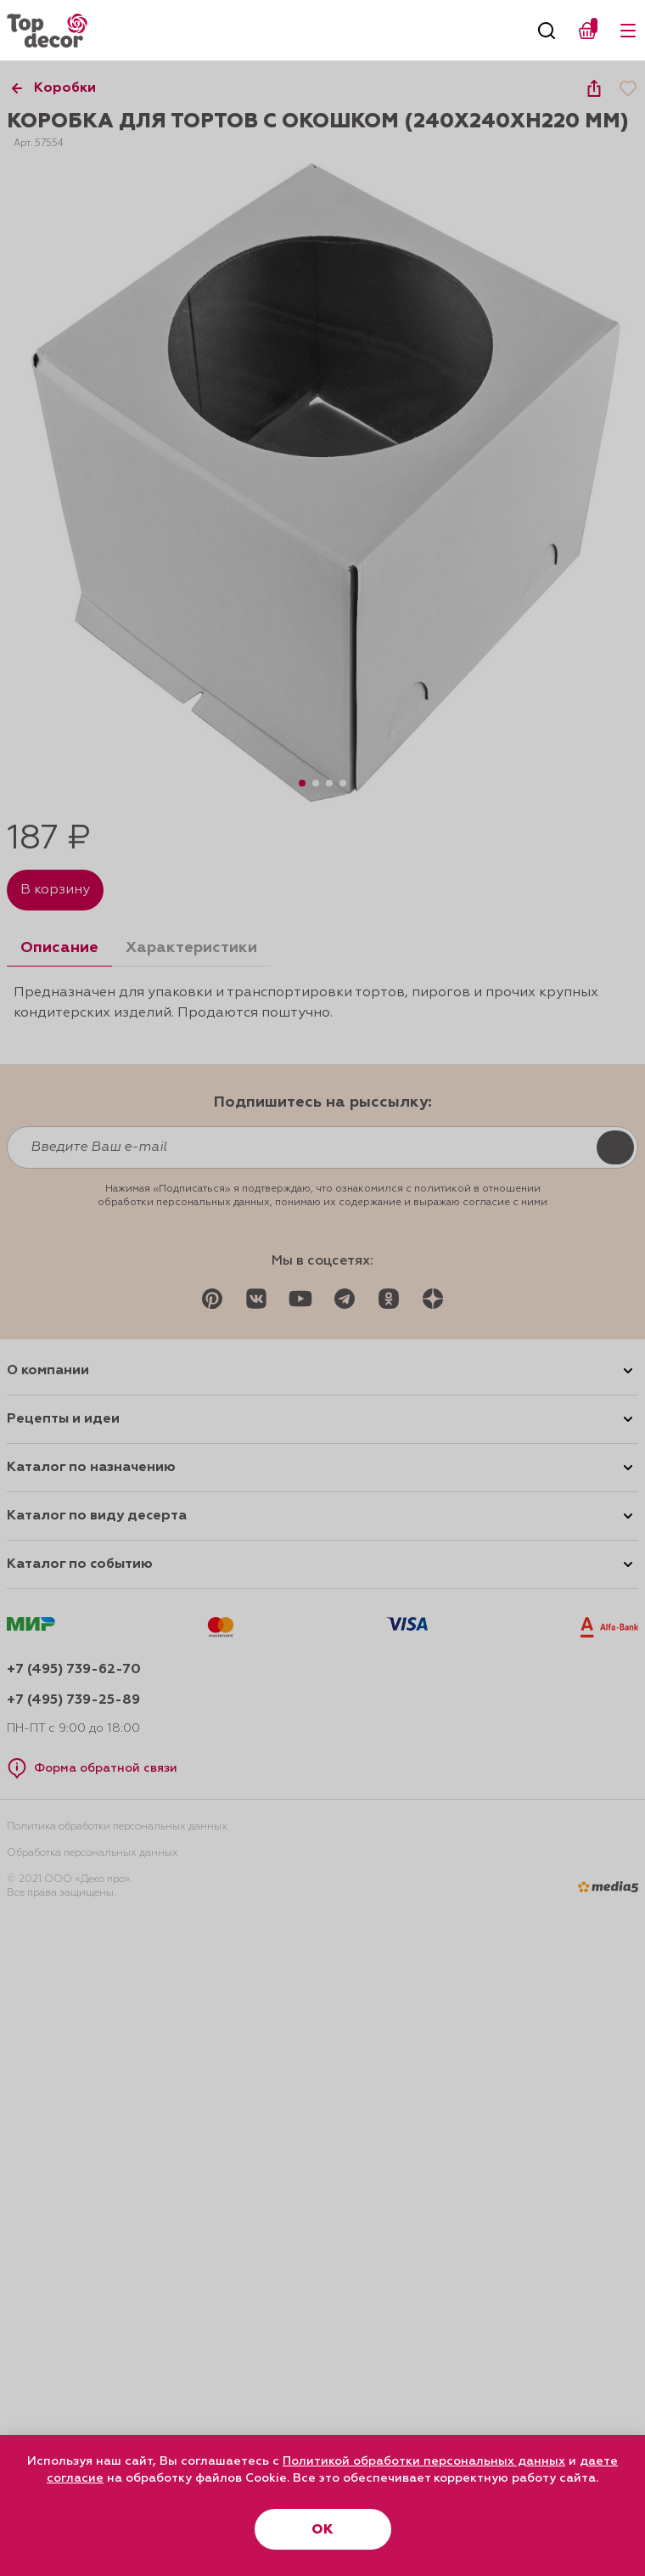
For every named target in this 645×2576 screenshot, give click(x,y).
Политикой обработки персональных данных (424, 2461)
